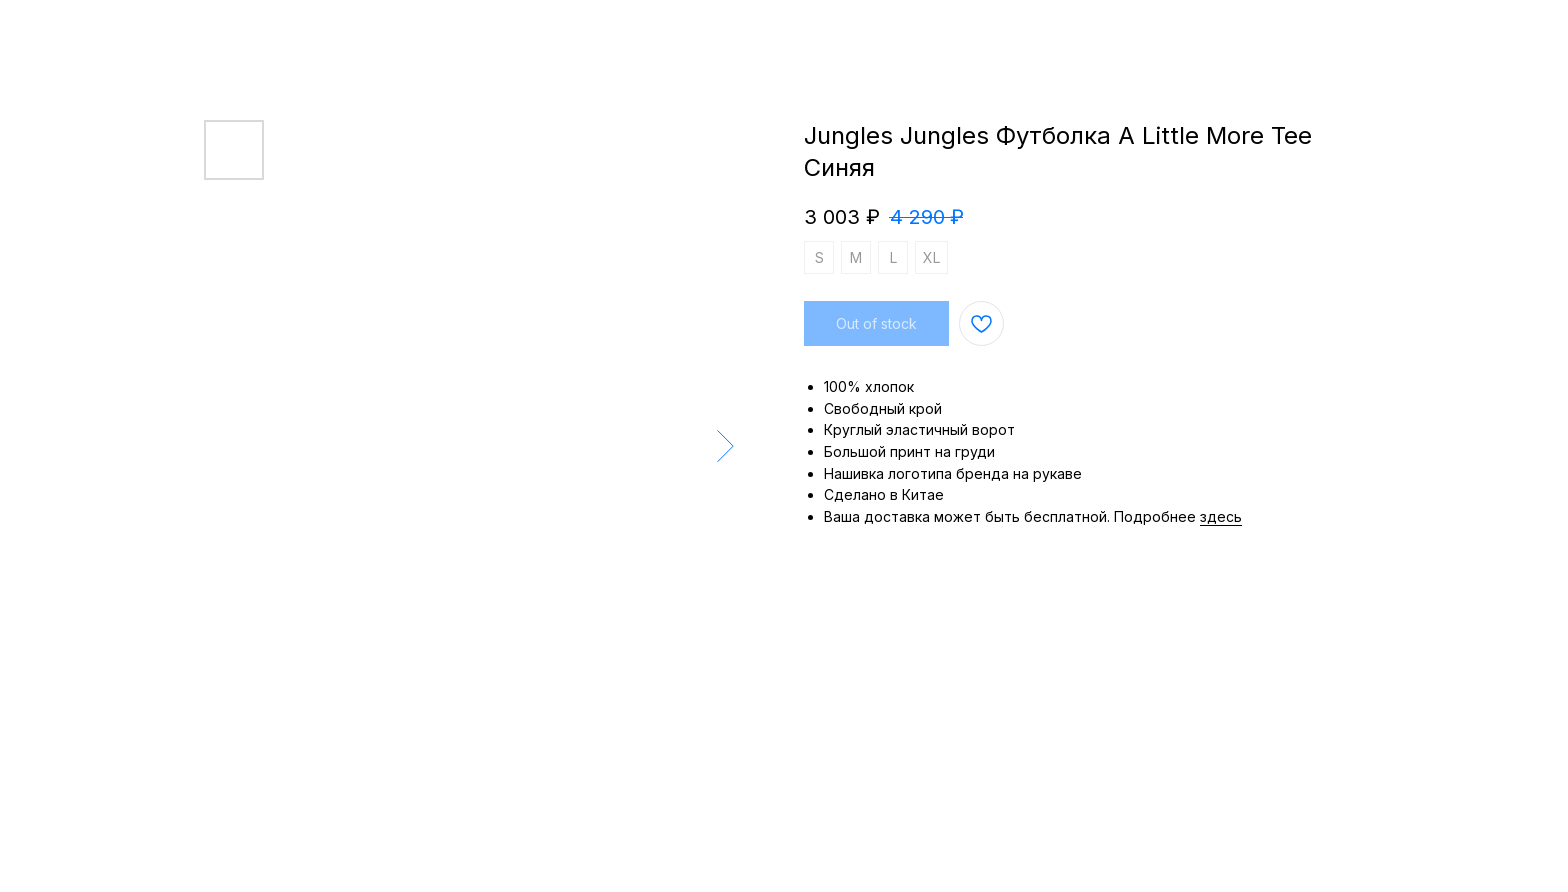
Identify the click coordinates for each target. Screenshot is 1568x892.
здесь (1221, 516)
